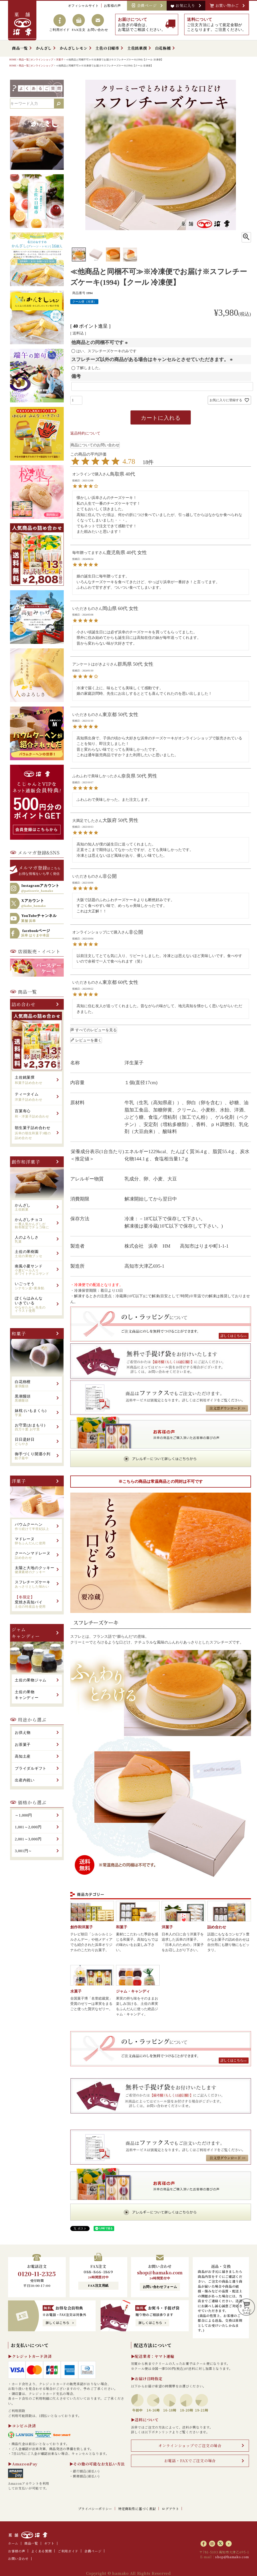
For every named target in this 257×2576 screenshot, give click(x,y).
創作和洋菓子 (26, 1161)
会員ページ (147, 5)
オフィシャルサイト (83, 6)
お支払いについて (30, 2345)
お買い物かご (227, 5)
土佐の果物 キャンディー (27, 1695)
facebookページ (30, 933)
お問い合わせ (18, 2558)
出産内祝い (25, 1780)
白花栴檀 (163, 48)
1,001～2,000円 (28, 1827)
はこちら (40, 870)
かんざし (44, 48)
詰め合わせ (23, 1004)
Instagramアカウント (34, 888)
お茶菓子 (23, 1745)
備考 (76, 376)
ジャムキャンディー (26, 1632)
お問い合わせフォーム (160, 2287)
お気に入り (186, 5)
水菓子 (76, 1991)
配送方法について (153, 2345)
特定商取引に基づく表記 (137, 2508)
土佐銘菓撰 (137, 48)
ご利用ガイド (68, 2551)
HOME (12, 59)
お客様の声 (112, 6)
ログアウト (170, 2508)
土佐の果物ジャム (30, 1680)
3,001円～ (23, 1851)
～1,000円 (23, 1815)
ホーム (13, 2543)
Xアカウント (28, 903)
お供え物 (23, 1733)
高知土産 (23, 1756)
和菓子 (19, 1333)
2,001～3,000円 (28, 1839)
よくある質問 (41, 2551)
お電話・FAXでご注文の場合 (190, 2460)
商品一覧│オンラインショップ (36, 59)
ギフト (49, 2543)
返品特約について (85, 433)
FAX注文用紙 (98, 2285)
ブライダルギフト (30, 1768)
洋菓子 (59, 59)
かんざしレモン (73, 48)
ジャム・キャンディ (133, 1991)
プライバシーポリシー (95, 2508)
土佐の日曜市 (107, 48)
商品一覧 (20, 48)
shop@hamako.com (159, 2272)
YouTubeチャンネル (33, 918)
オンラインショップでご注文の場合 (190, 2445)
